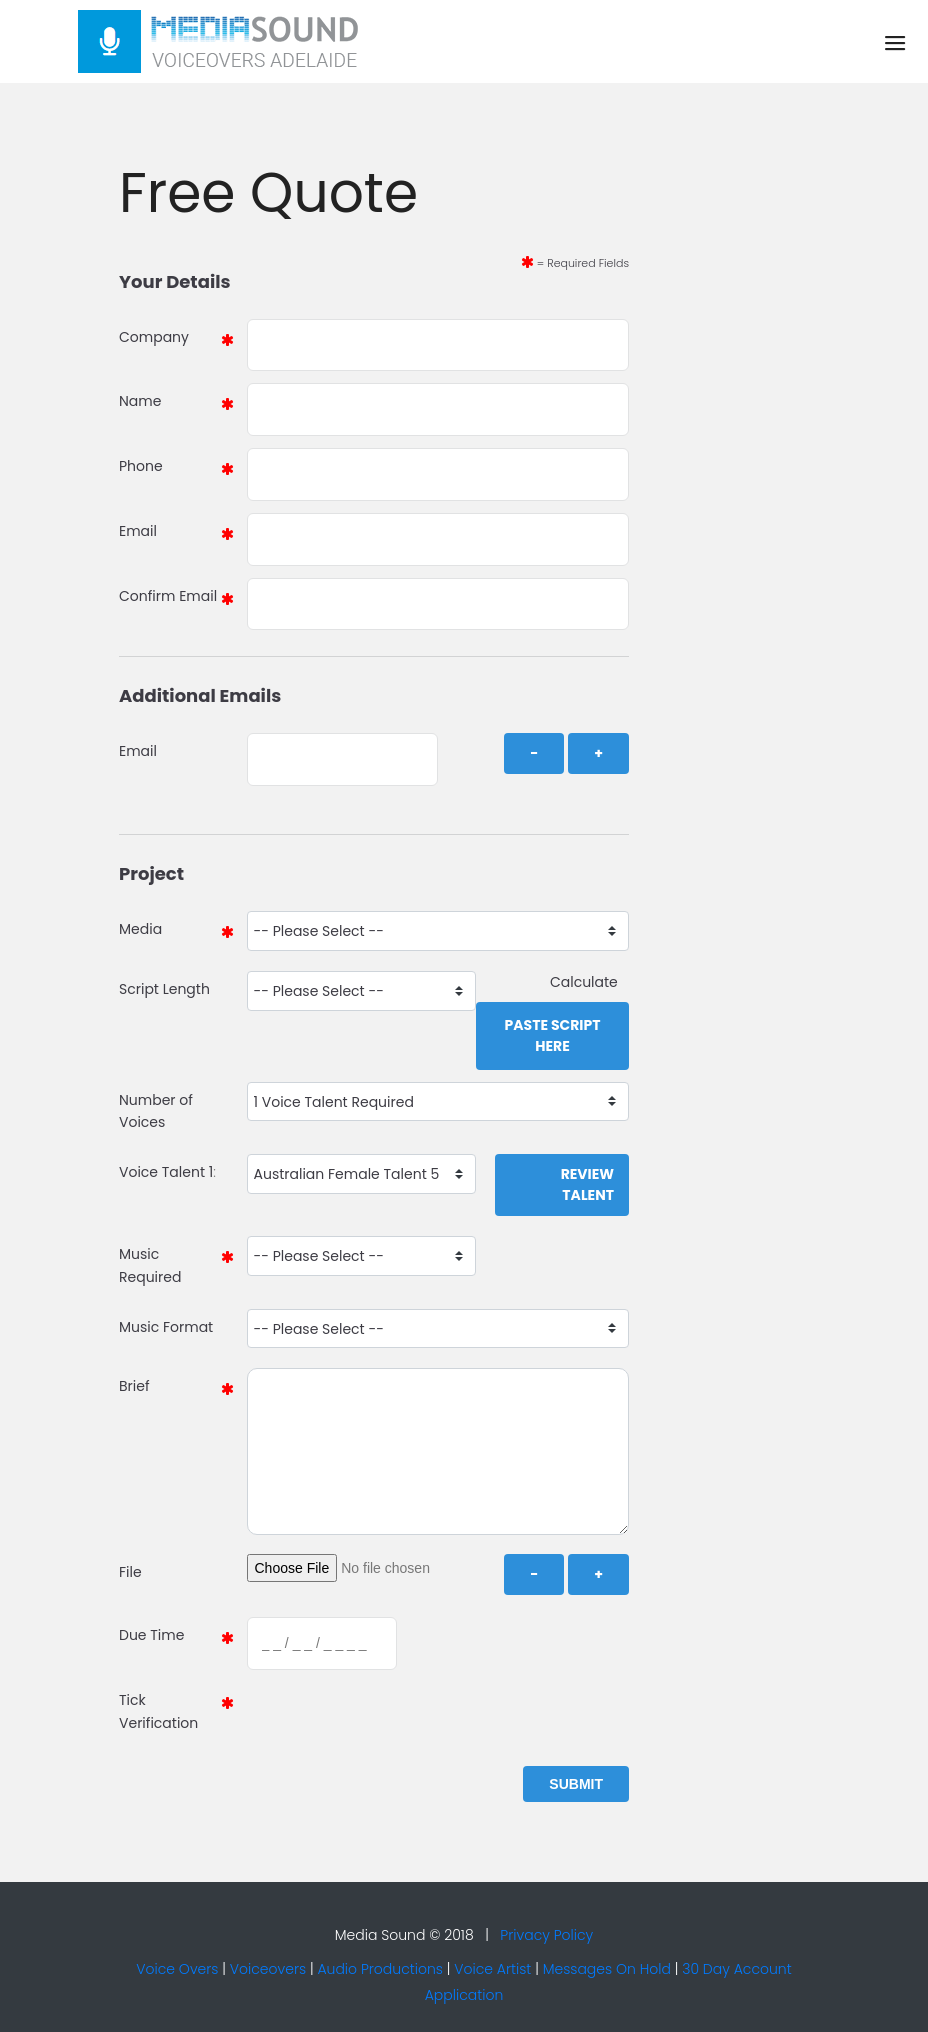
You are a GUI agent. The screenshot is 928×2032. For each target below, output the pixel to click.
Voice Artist (492, 1969)
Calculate (589, 982)
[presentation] (396, 1721)
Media (140, 929)
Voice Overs (177, 1969)
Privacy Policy (546, 1935)
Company (154, 337)
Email (138, 531)
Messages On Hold (607, 1969)
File (130, 1572)
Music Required (150, 1265)
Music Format (166, 1327)
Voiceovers (268, 1969)
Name (140, 401)
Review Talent (587, 1184)
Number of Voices (156, 1111)
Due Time (151, 1635)
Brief (134, 1386)
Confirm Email (168, 596)
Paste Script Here (552, 1035)
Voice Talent (162, 1172)
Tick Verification (158, 1711)
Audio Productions (380, 1969)
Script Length (164, 989)
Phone (141, 466)
